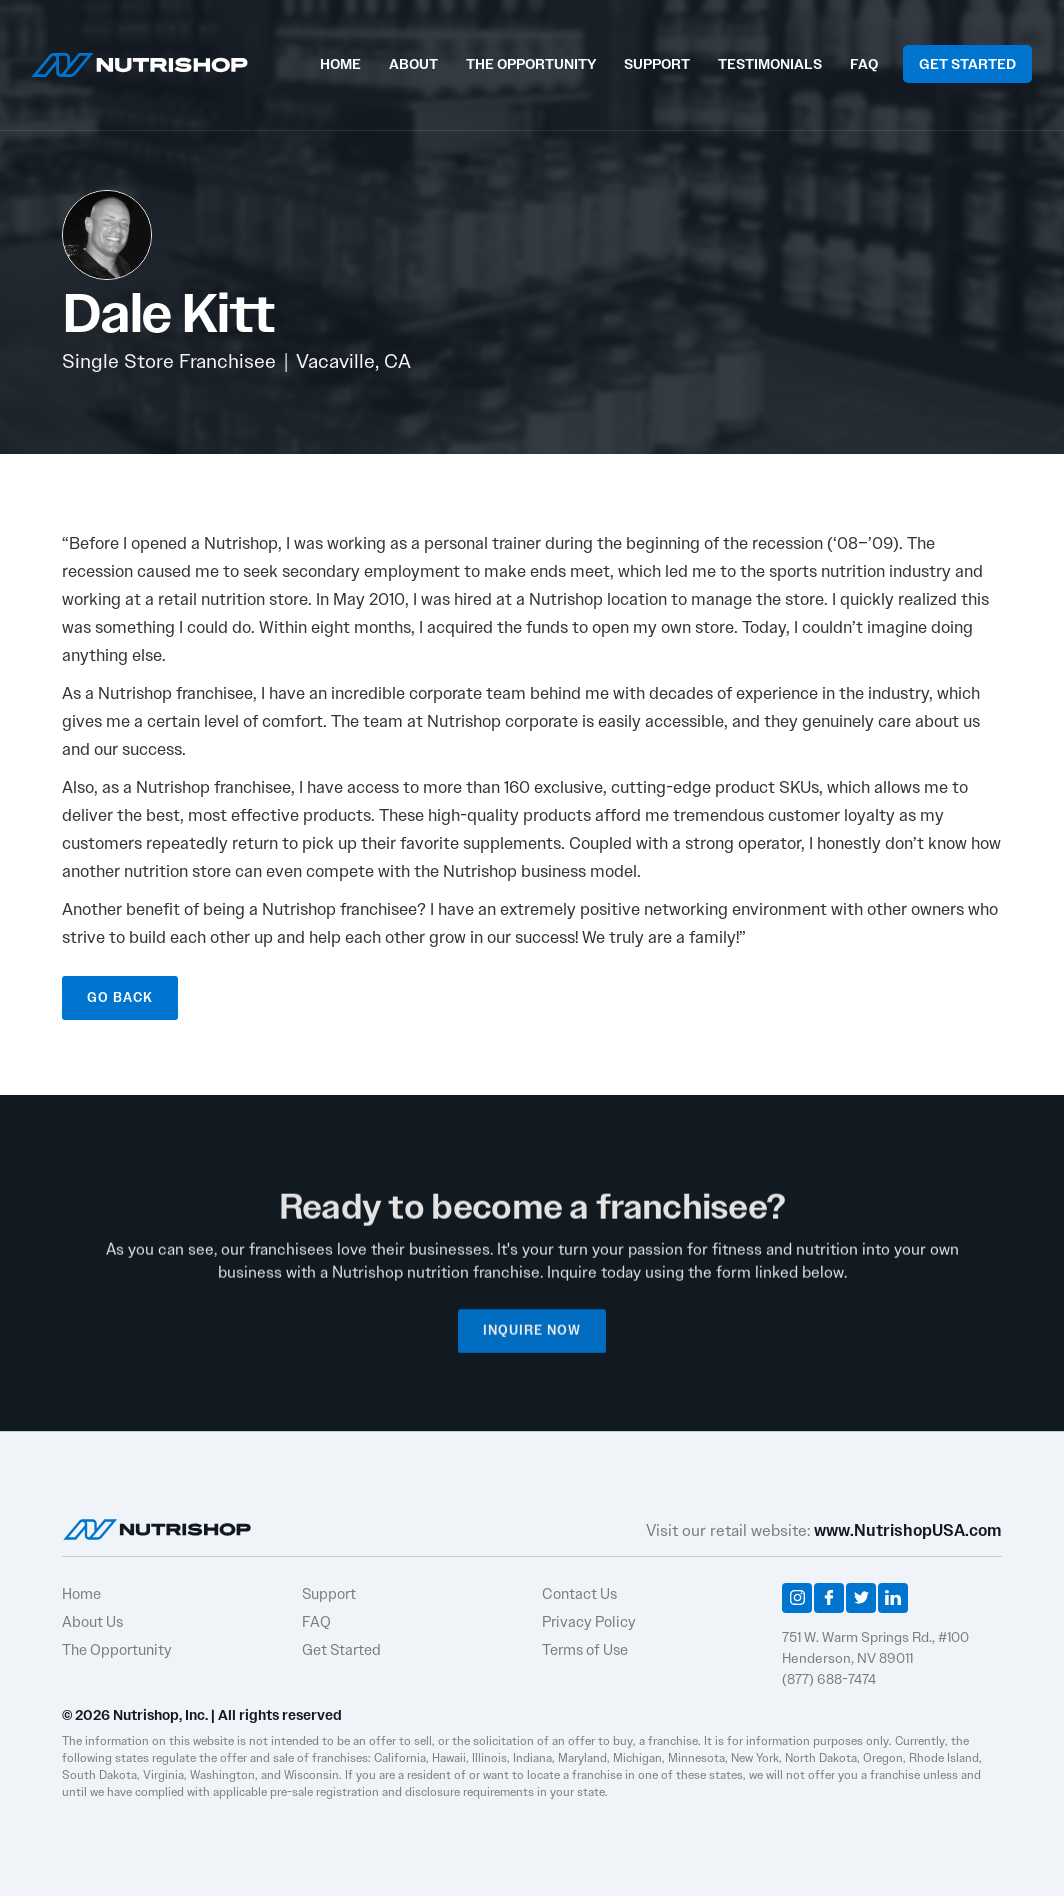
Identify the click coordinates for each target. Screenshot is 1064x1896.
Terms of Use (585, 1650)
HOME (340, 64)
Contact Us (579, 1594)
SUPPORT (657, 64)
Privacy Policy (589, 1622)
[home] (139, 62)
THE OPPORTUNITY (531, 64)
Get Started (341, 1650)
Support (329, 1594)
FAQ (864, 64)
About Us (92, 1622)
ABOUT (413, 64)
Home (81, 1594)
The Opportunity (117, 1650)
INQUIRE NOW (532, 1341)
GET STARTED (967, 64)
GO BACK (120, 997)
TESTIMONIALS (770, 64)
